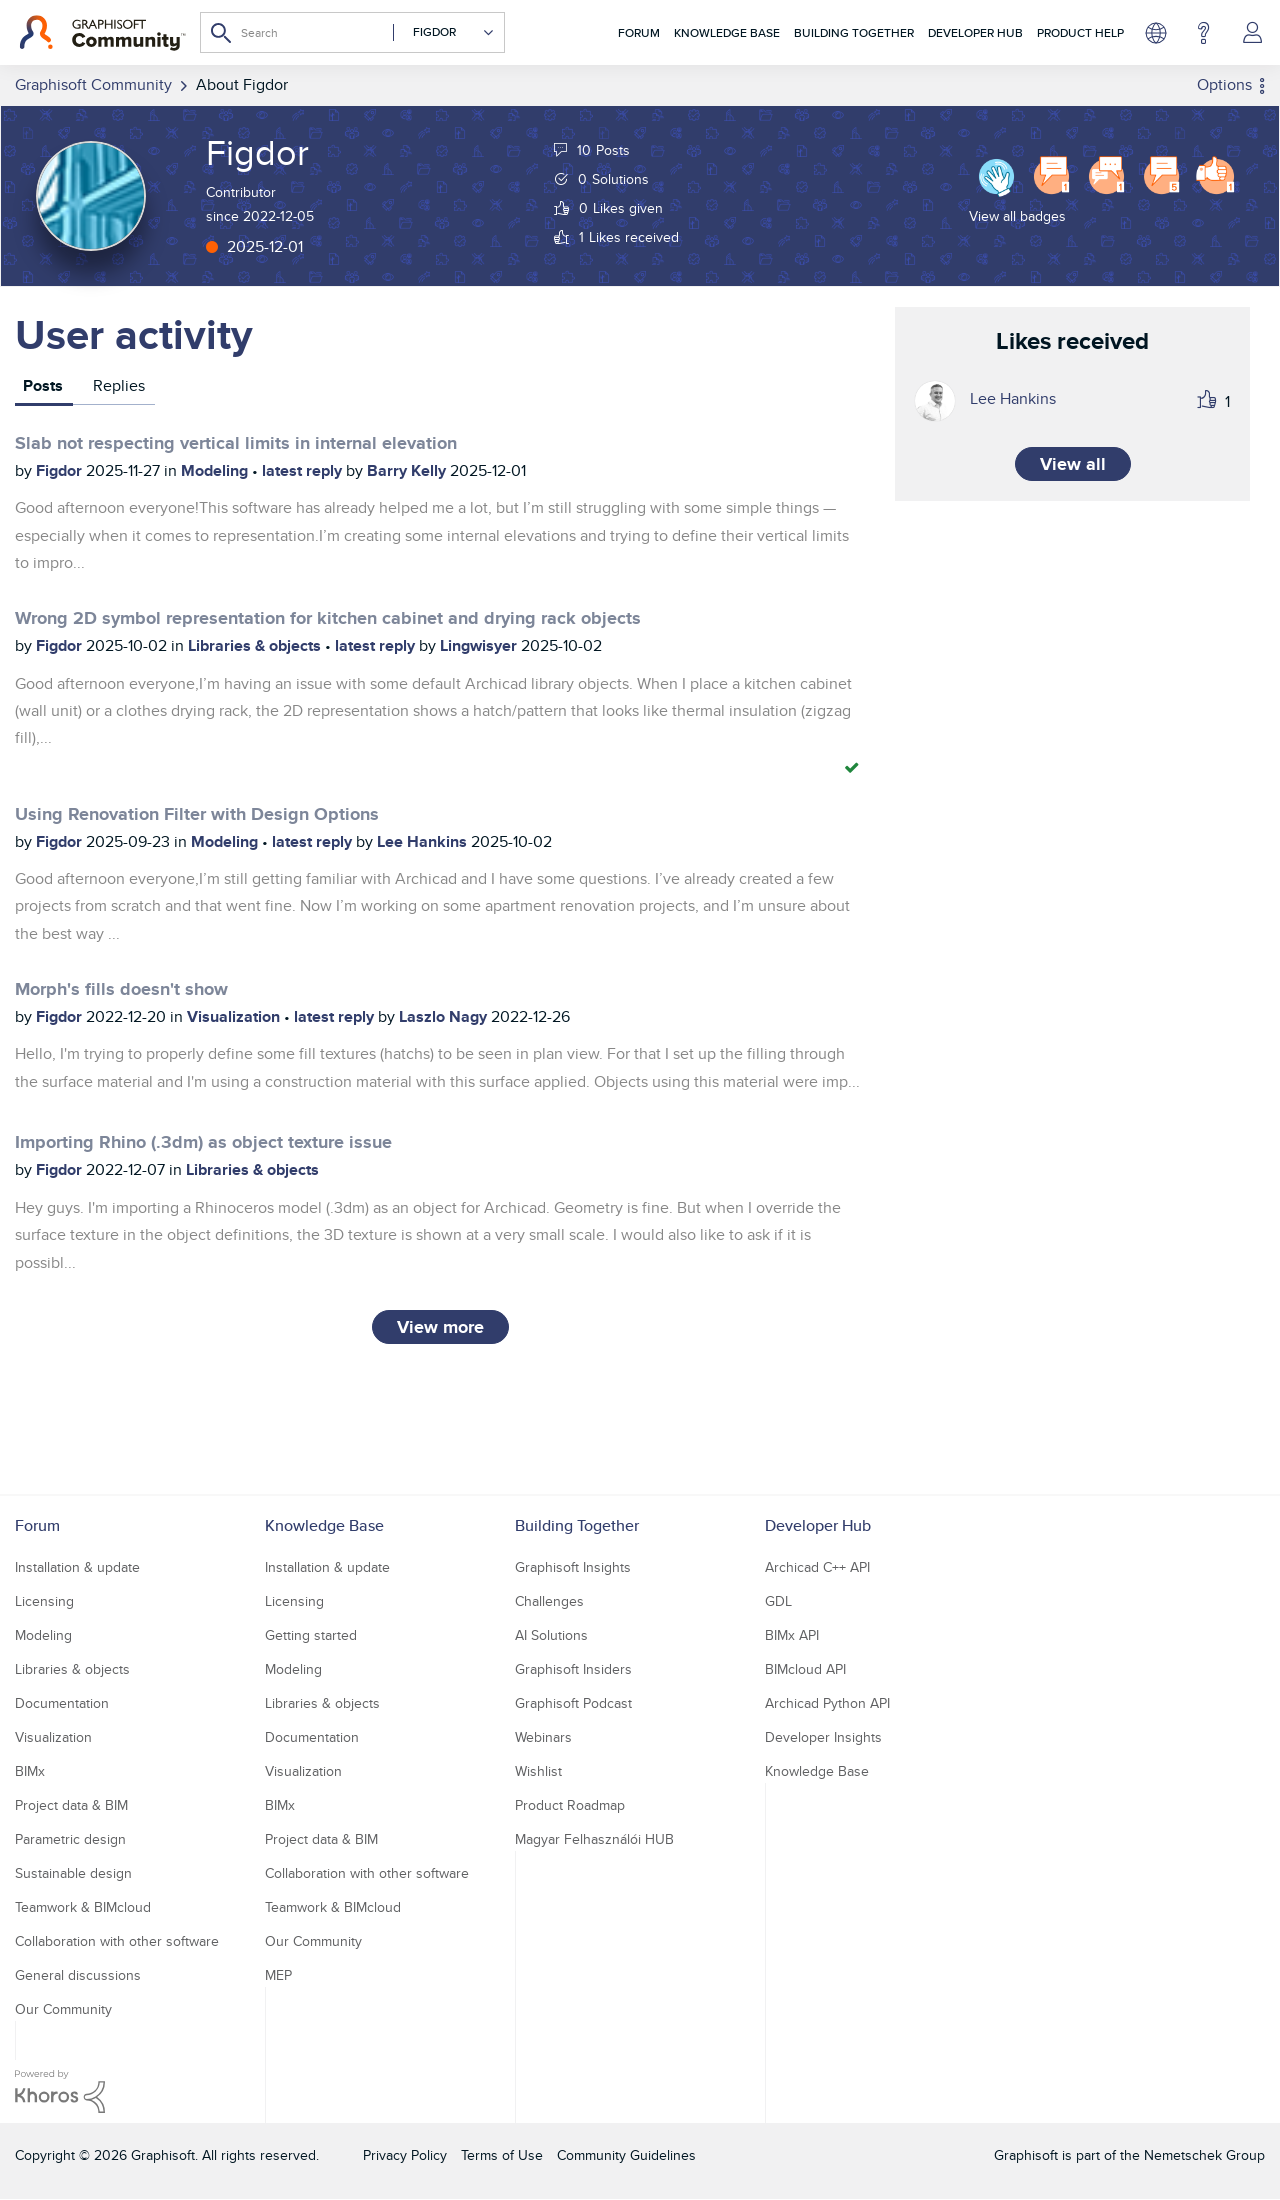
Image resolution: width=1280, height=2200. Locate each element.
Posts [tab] (43, 385)
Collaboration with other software (117, 1941)
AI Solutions (551, 1635)
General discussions (78, 1975)
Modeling (216, 470)
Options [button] (1224, 84)
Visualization (235, 1016)
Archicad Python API (827, 1703)
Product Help (1080, 32)
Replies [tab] (119, 385)
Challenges (549, 1601)
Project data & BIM (71, 1805)
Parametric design (70, 1839)
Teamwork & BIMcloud (83, 1907)
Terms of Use (502, 2155)
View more (440, 1327)
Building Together (854, 32)
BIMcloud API (805, 1669)
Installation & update (77, 1567)
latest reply (304, 470)
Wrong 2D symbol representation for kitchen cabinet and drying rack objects (328, 618)
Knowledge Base (727, 32)
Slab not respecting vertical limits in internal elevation (236, 443)
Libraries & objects (256, 645)
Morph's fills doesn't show (121, 989)
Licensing (44, 1601)
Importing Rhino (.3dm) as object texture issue (203, 1142)
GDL (778, 1601)
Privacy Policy (405, 2155)
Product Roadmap (570, 1805)
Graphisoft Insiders (573, 1669)
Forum (639, 32)
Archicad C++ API (817, 1567)
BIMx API (792, 1635)
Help (1203, 33)
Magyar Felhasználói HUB (594, 1839)
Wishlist (538, 1771)
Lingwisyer (480, 645)
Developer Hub (975, 32)
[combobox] (352, 32)
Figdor (61, 470)
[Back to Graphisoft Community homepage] (102, 33)
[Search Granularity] (444, 32)
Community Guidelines (626, 2155)
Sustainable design (73, 1873)
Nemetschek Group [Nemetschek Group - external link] (1204, 2155)
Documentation (62, 1703)
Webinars (543, 1737)
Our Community (63, 2009)
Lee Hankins (424, 841)
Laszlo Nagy (445, 1016)
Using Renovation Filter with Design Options (197, 814)
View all (1073, 464)
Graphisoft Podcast (573, 1703)
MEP (278, 1975)
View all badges (1017, 216)
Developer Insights (823, 1737)
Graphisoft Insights (573, 1567)
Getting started (311, 1635)
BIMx (30, 1771)
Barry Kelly (408, 470)
